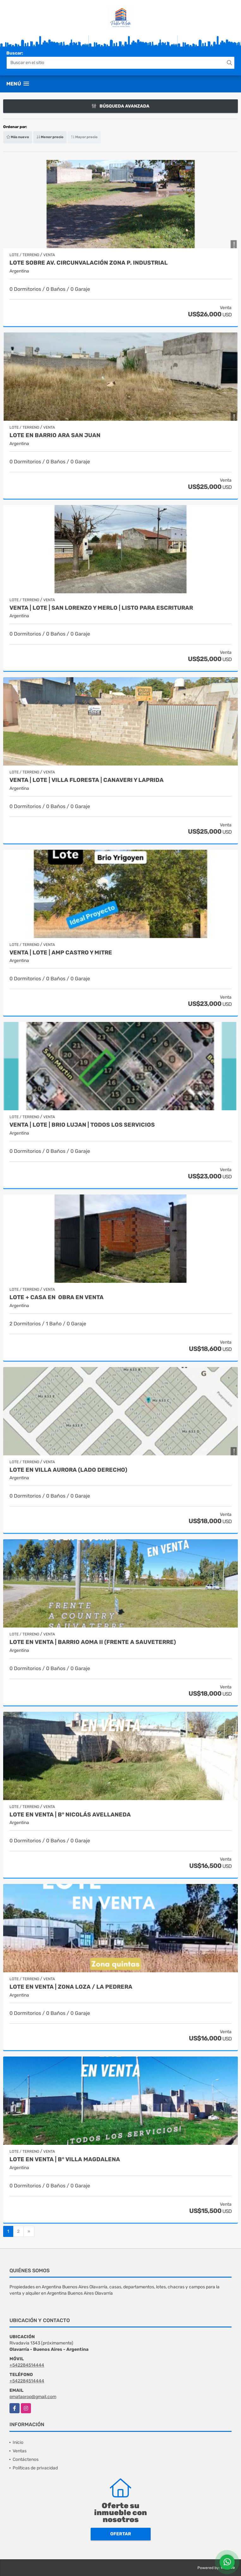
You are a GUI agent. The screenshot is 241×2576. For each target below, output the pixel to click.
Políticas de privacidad (35, 2468)
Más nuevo (17, 137)
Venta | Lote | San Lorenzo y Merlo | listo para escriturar (101, 608)
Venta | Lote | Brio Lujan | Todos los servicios (82, 1125)
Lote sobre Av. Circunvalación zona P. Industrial (88, 263)
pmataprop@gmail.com (32, 2396)
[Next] (28, 2231)
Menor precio (49, 137)
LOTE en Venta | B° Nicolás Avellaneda (70, 1814)
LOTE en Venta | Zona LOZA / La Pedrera (70, 1987)
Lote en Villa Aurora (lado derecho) (68, 1470)
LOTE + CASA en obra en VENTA (56, 1297)
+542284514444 (26, 2365)
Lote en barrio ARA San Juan (54, 435)
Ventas (20, 2451)
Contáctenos (26, 2459)
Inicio (18, 2442)
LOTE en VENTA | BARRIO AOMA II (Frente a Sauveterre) (92, 1642)
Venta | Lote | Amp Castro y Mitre (60, 952)
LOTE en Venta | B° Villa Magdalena (64, 2159)
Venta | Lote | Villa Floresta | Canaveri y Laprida (86, 780)
